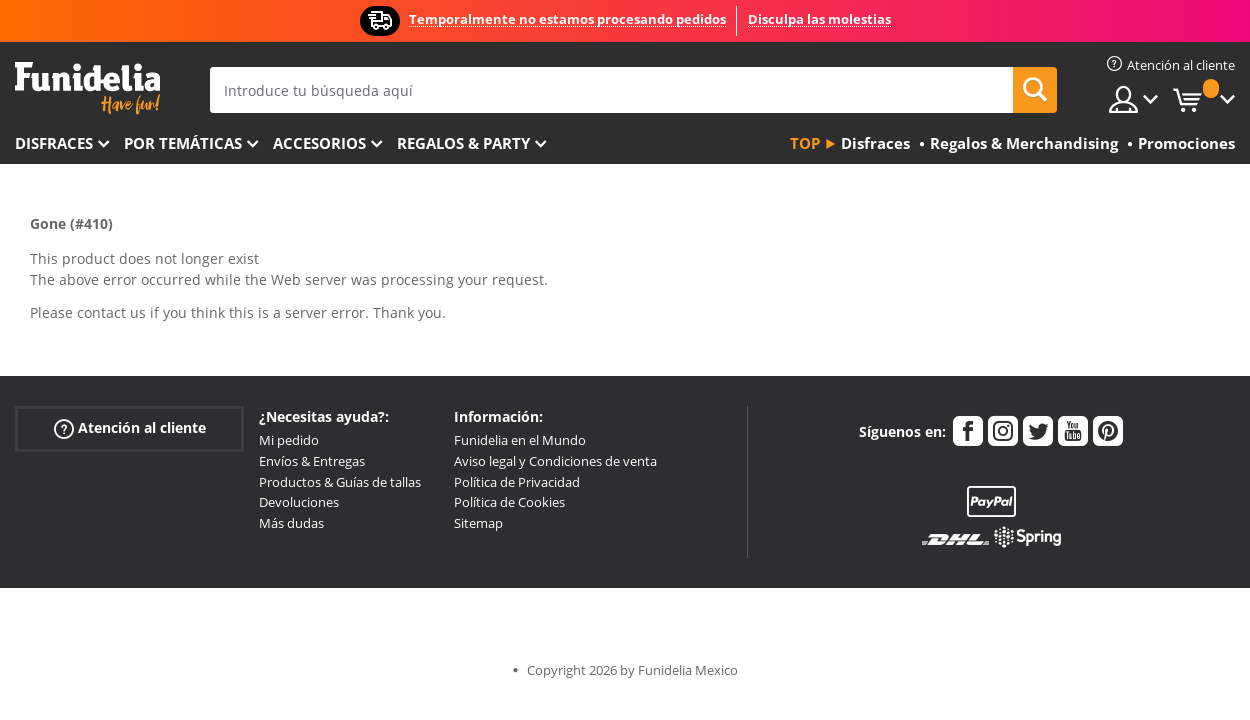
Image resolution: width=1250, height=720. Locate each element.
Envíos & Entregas (312, 461)
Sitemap (478, 523)
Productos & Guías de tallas (340, 482)
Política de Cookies (509, 502)
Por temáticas (183, 143)
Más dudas (291, 523)
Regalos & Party (463, 143)
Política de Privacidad (517, 482)
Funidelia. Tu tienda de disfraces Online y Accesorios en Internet (87, 88)
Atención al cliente (130, 428)
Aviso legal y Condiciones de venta (555, 461)
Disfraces (54, 143)
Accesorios (319, 143)
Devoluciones (299, 502)
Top (805, 143)
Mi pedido (289, 440)
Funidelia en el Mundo (520, 440)
